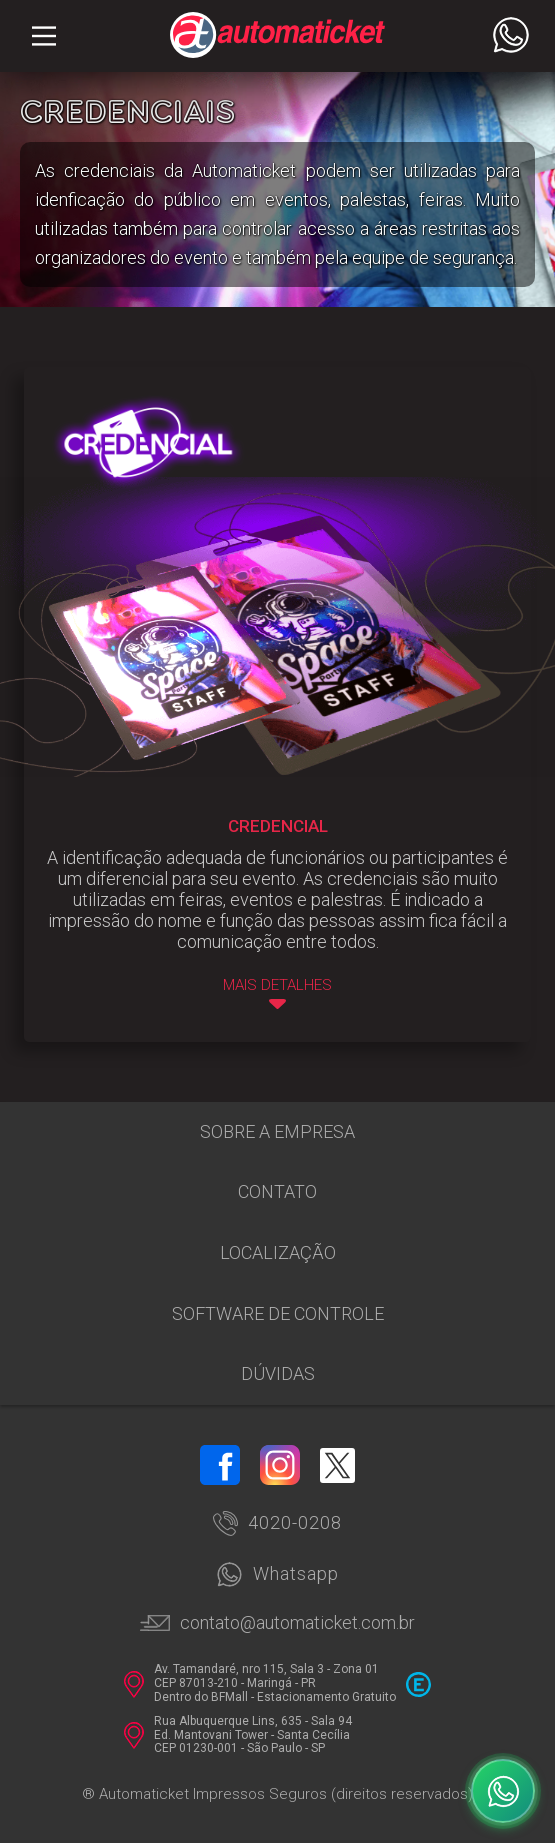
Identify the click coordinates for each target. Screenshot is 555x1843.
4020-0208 (277, 1523)
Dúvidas (278, 1373)
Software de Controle (278, 1313)
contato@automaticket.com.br (277, 1623)
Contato (277, 1191)
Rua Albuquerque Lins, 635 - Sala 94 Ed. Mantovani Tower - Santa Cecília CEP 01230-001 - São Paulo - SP (238, 1735)
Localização (278, 1252)
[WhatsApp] (503, 1791)
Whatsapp (277, 1574)
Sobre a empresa (277, 1131)
